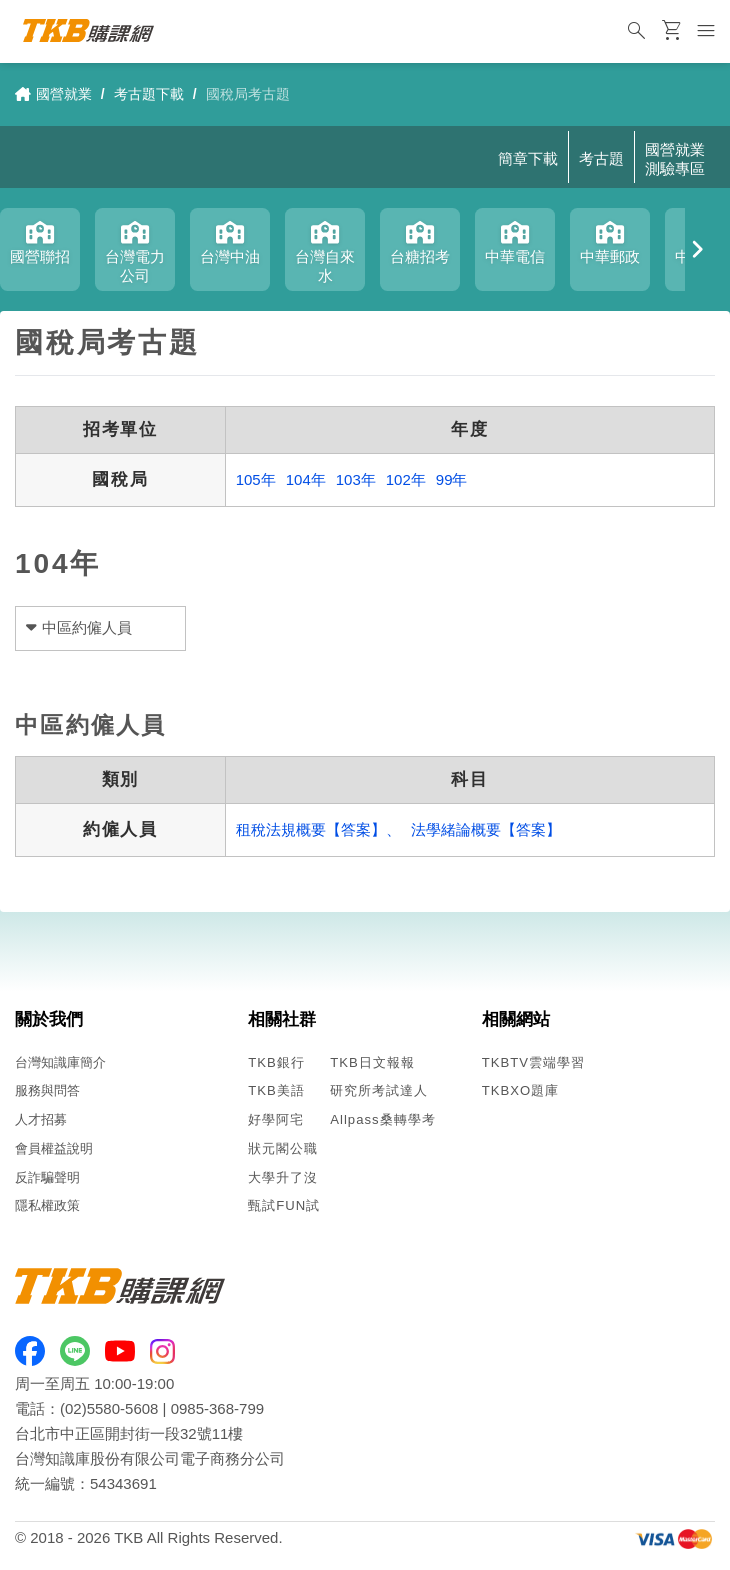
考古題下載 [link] (149, 94)
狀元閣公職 (283, 1148)
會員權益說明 (54, 1148)
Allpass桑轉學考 (382, 1119)
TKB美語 (276, 1090)
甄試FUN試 (284, 1205)
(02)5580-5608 (109, 1408)
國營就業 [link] (53, 94)
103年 (356, 479)
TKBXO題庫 (520, 1090)
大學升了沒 (283, 1177)
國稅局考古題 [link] (248, 94)
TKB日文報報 (372, 1062)
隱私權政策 (47, 1205)
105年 (256, 479)
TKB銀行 (276, 1062)
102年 (406, 479)
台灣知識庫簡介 (60, 1062)
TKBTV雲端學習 (533, 1062)
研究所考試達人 (379, 1090)
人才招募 (41, 1119)
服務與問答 (47, 1090)
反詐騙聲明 (47, 1177)
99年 (452, 479)
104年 (306, 479)
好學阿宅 (276, 1119)
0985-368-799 (217, 1408)
